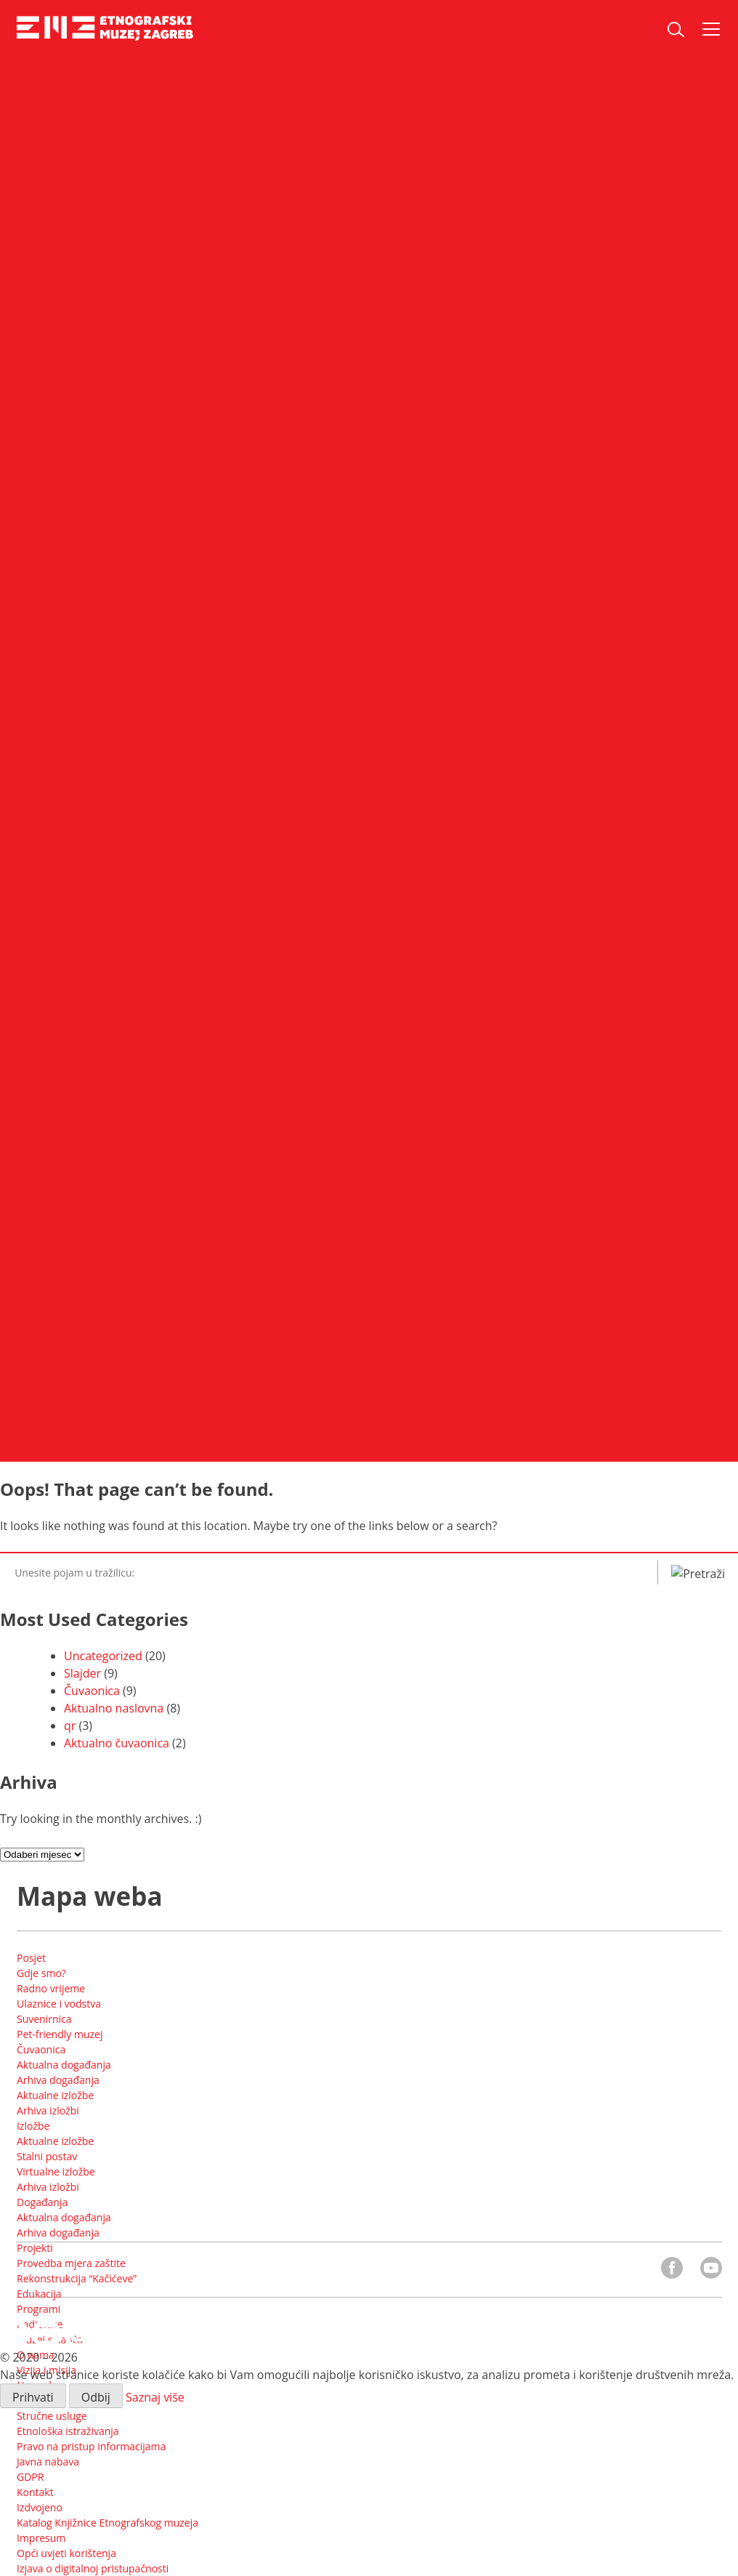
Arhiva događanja (58, 2080)
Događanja (42, 2202)
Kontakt (35, 2492)
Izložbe (33, 2126)
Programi (38, 2309)
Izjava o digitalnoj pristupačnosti (93, 2568)
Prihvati (33, 2397)
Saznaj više (155, 2397)
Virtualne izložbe (56, 2171)
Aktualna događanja (64, 2065)
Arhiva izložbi (48, 2110)
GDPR (30, 2477)
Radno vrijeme (51, 1988)
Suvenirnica (44, 2019)
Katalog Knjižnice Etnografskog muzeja (107, 2522)
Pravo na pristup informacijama (91, 2446)
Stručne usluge (52, 2416)
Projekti (35, 2248)
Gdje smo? (41, 1973)
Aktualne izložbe (55, 2095)
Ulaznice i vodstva (59, 2004)
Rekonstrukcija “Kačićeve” (77, 2278)
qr (70, 1726)
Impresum (41, 2538)
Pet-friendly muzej (59, 2034)
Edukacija (39, 2294)
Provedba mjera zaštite (71, 2263)
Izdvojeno (39, 2507)
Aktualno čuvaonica (116, 1743)
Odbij (95, 2397)
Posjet (31, 1958)
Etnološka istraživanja (68, 2431)
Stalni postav (47, 2156)
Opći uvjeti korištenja (66, 2553)
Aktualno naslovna (113, 1708)
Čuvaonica (92, 1691)
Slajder (82, 1673)
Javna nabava (48, 2461)
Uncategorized (103, 1656)
